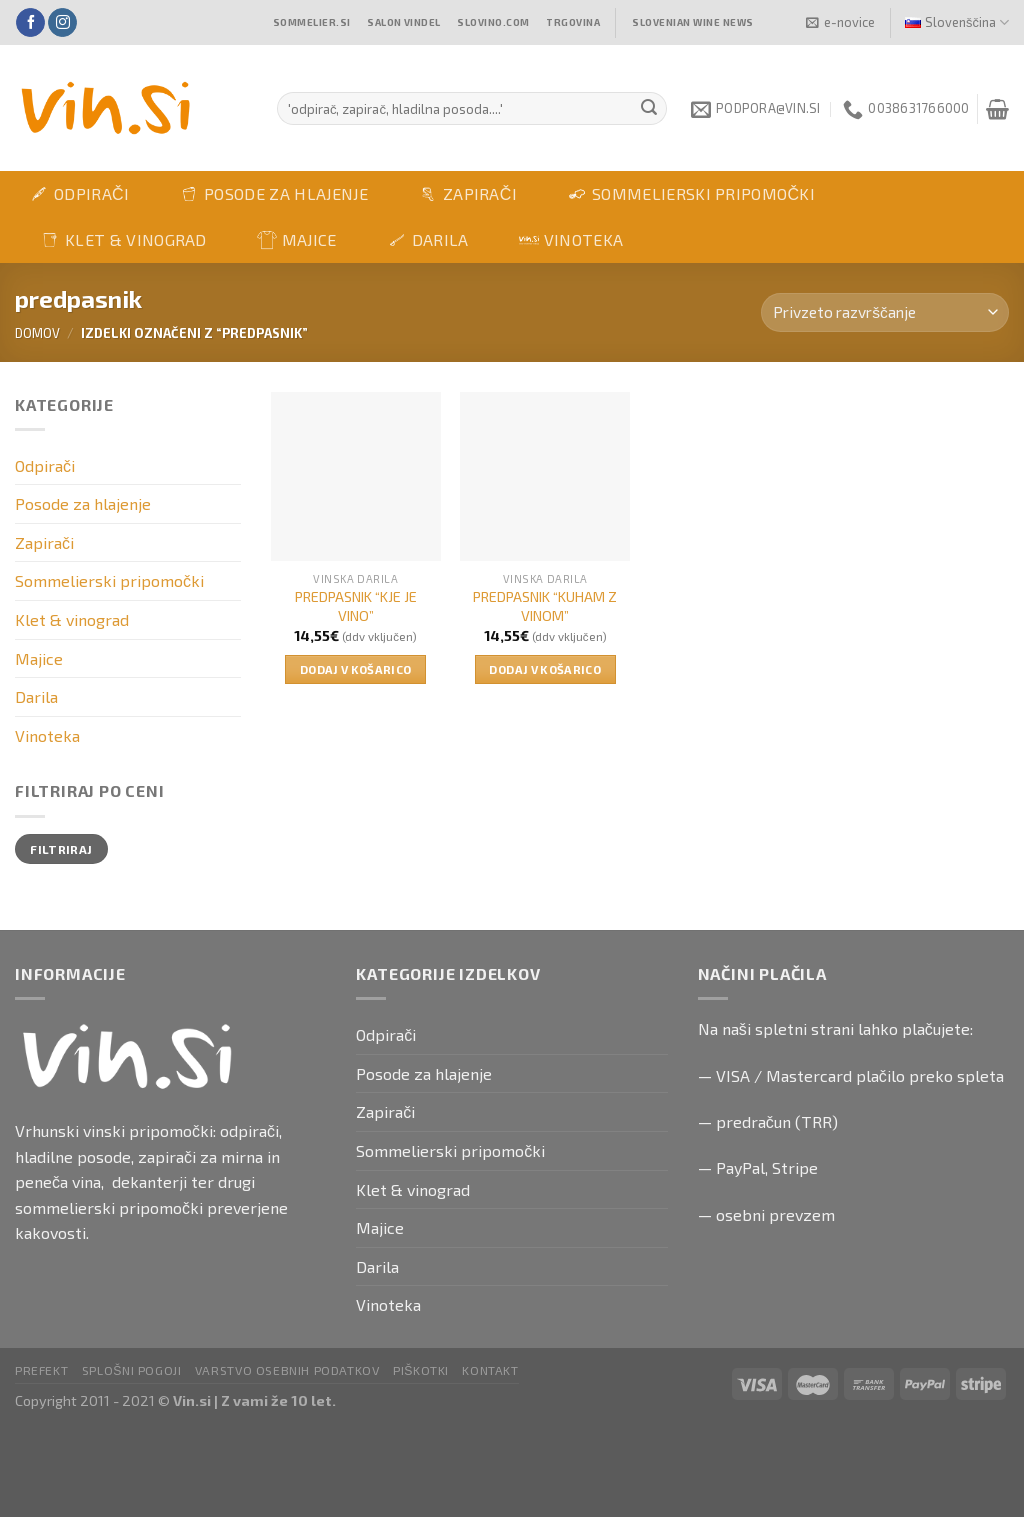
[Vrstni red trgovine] (885, 312)
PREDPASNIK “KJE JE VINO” (356, 606)
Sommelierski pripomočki (691, 194)
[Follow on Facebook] (30, 23)
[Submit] (649, 109)
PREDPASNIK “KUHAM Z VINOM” (545, 606)
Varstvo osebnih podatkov (287, 1370)
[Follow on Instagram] (62, 23)
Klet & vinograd (123, 240)
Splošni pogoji (132, 1370)
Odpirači (79, 194)
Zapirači (467, 194)
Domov (37, 333)
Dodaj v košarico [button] (356, 669)
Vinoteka (571, 239)
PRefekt (41, 1370)
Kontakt (490, 1370)
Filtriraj (61, 849)
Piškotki (421, 1370)
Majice (297, 240)
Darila (428, 240)
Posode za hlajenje (273, 194)
